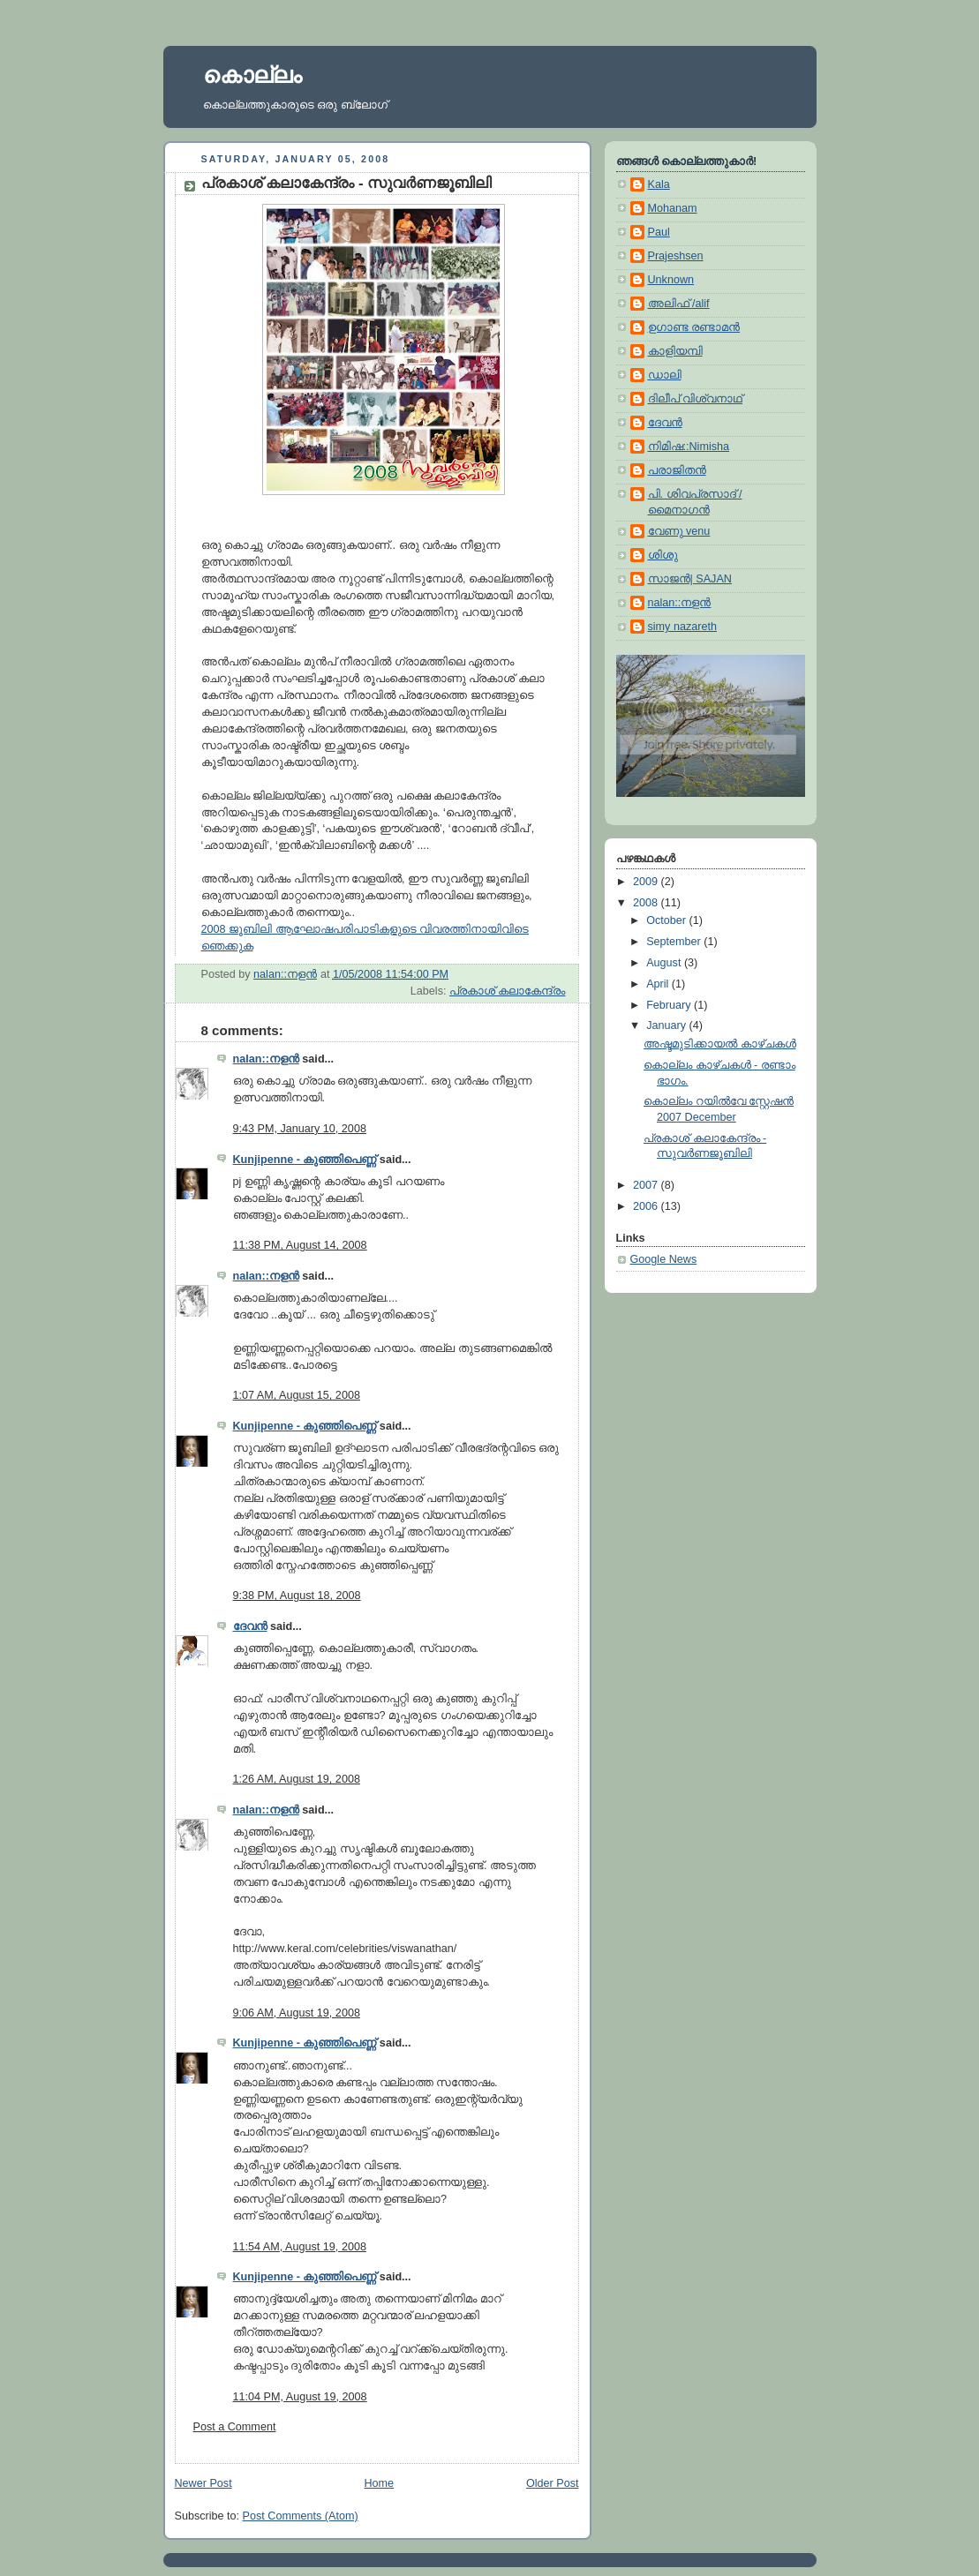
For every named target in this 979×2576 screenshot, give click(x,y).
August (665, 963)
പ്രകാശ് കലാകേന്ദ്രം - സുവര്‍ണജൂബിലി (347, 183)
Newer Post (203, 2483)
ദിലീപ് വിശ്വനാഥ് (695, 399)
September (675, 941)
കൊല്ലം (252, 75)
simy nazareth (683, 626)
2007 (647, 1185)
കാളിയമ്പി (675, 351)
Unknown (671, 280)
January (667, 1025)
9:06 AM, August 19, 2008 (296, 2013)
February (670, 1005)
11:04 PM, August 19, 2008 (300, 2397)
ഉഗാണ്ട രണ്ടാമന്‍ (694, 327)
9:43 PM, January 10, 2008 (299, 1129)
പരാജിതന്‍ (677, 470)
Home (379, 2483)
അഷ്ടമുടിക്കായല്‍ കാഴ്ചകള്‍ (720, 1044)
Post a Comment (234, 2427)
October (667, 920)
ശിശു (663, 555)
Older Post (552, 2483)
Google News (663, 1259)
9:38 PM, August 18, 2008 (297, 1595)
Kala (659, 184)
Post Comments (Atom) (300, 2516)
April (659, 984)
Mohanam (672, 208)
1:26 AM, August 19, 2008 (296, 1779)
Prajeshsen (676, 256)
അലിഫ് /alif (679, 303)
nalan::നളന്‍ (266, 1059)
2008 (647, 903)
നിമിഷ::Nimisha (689, 446)
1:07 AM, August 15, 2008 (296, 1395)
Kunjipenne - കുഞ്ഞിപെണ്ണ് (305, 1159)
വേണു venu (679, 531)
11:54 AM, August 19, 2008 (299, 2247)
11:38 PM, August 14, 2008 (300, 1245)
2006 (647, 1206)
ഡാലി (665, 375)
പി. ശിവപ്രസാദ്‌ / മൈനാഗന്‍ (695, 502)
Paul (659, 232)
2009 (647, 881)
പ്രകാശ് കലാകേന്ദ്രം (507, 991)
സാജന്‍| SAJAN (690, 579)
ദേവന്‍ (250, 1626)
